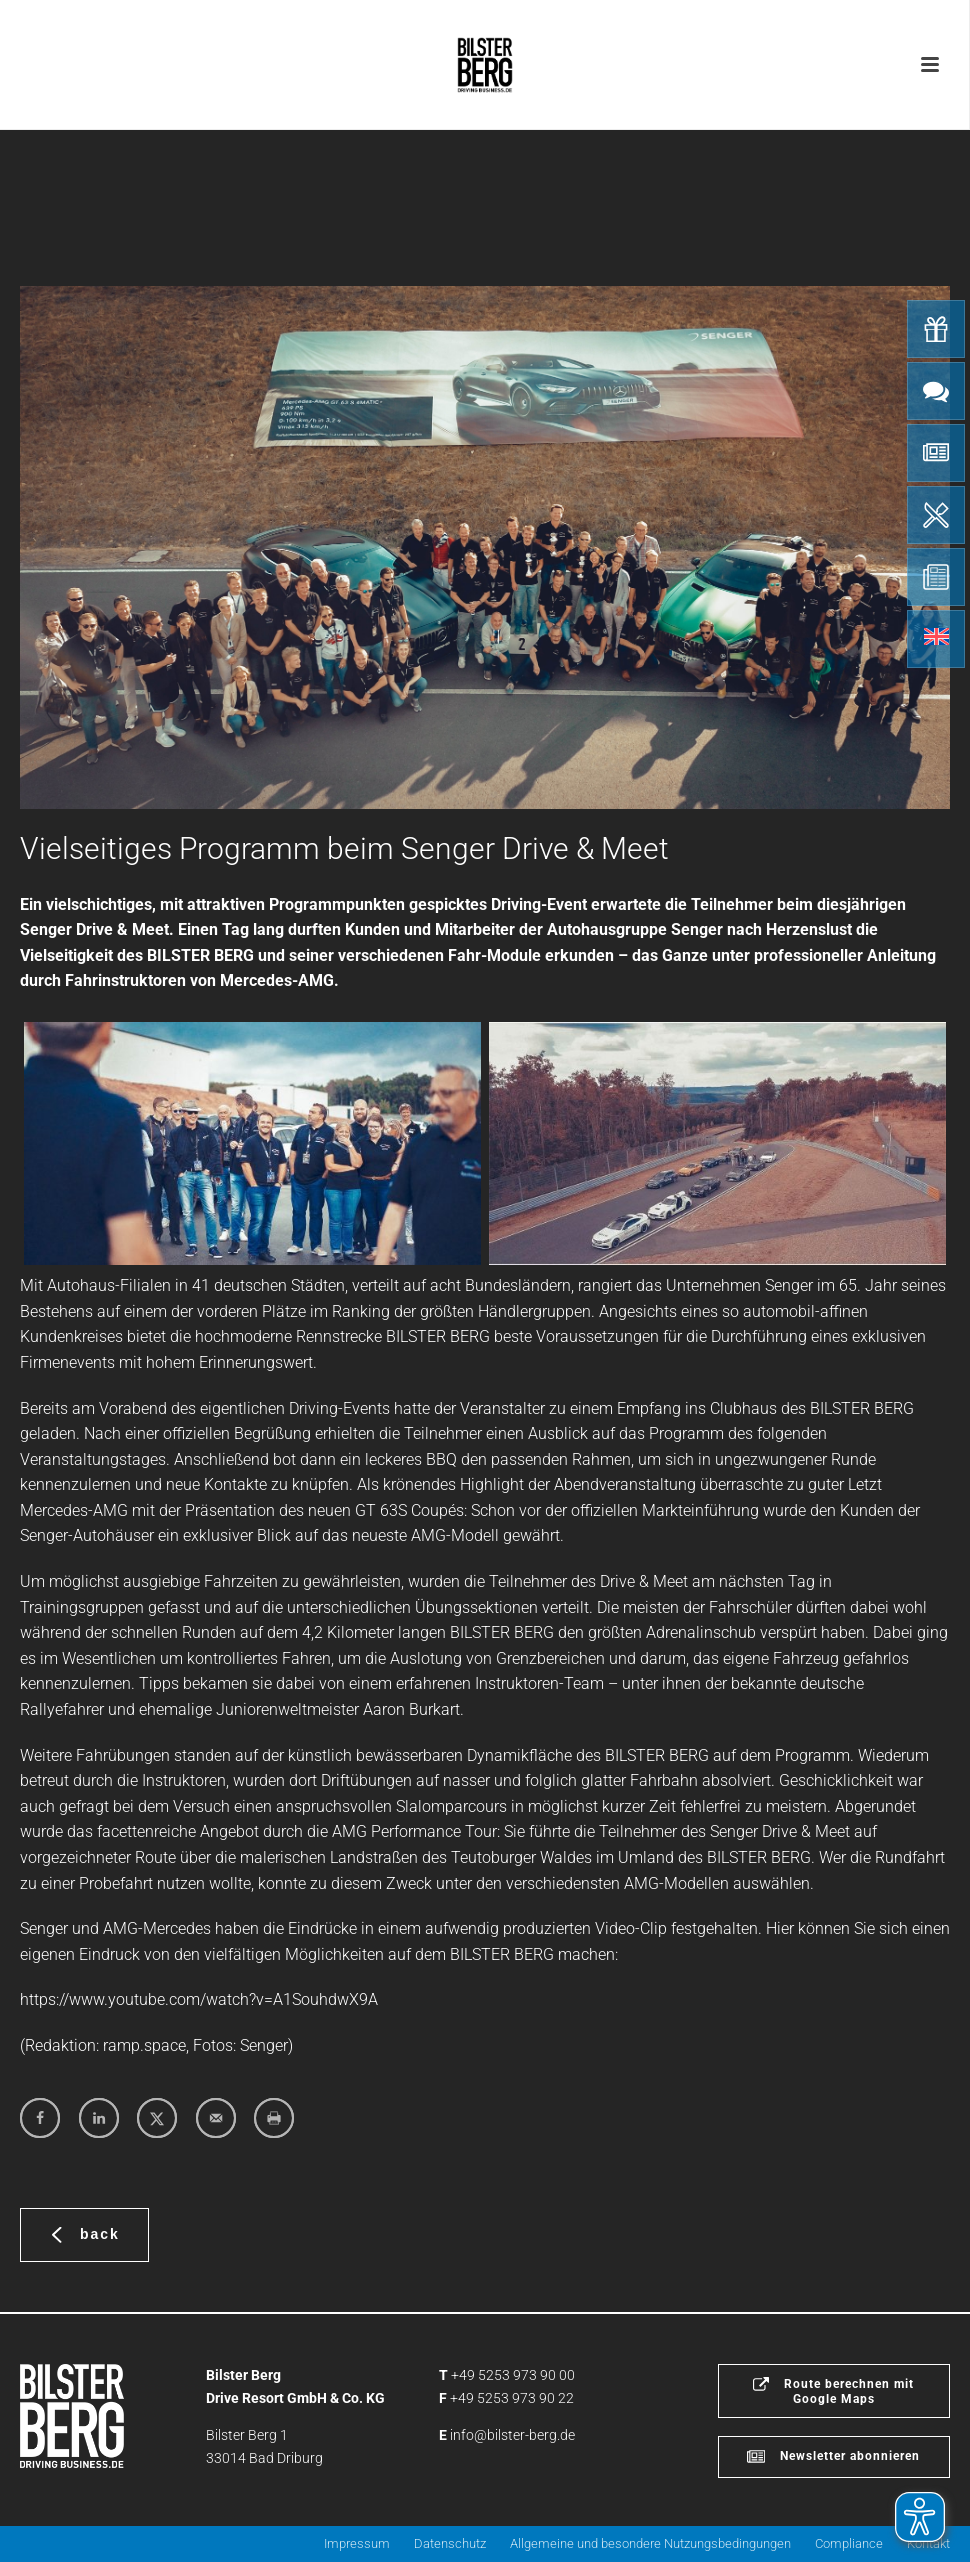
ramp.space (144, 2045)
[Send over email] (216, 2118)
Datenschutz (450, 2543)
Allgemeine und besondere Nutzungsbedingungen (650, 2543)
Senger (264, 2045)
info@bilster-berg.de (512, 2435)
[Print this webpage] (274, 2118)
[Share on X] (157, 2118)
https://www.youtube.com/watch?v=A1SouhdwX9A (199, 1999)
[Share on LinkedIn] (99, 2118)
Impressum (357, 2543)
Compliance (849, 2543)
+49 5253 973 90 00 (513, 2375)
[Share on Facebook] (40, 2118)
